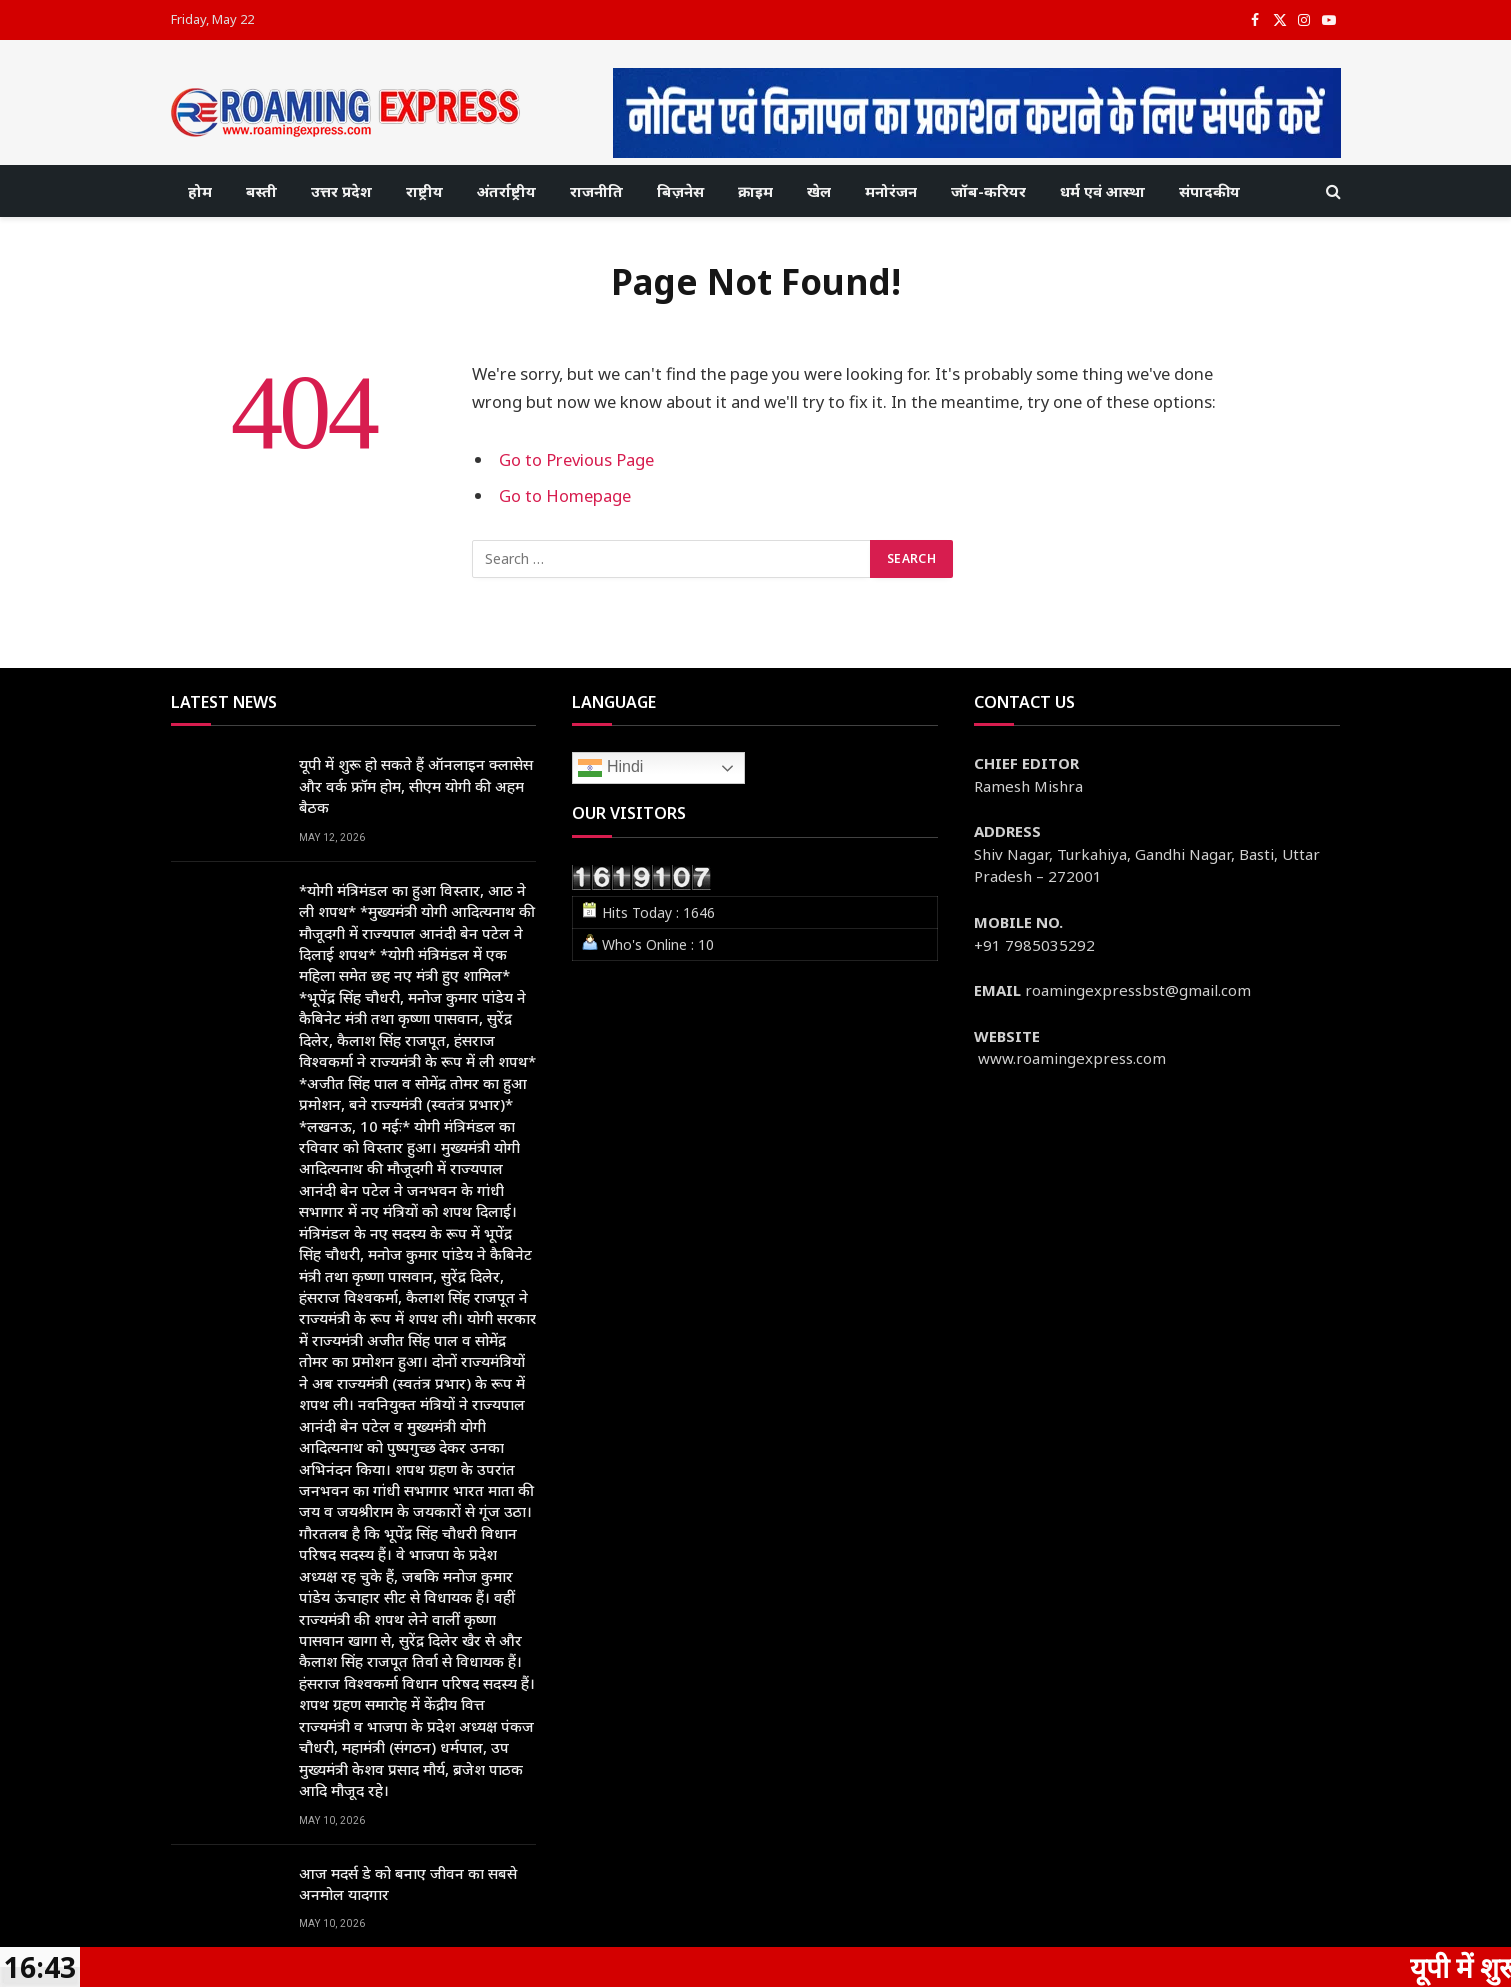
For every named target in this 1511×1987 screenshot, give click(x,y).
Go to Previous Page (576, 459)
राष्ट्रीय (424, 191)
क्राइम (755, 191)
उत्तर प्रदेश (341, 191)
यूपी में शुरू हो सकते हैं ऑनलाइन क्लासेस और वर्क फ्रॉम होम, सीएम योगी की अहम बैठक (416, 785)
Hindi (610, 768)
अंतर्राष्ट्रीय (506, 191)
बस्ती (261, 191)
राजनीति (596, 191)
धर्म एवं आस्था (1102, 191)
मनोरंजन (891, 191)
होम (200, 191)
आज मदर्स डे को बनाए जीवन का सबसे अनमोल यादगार (408, 1883)
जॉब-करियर (988, 191)
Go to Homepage (565, 495)
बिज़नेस (680, 191)
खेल (819, 191)
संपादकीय (1209, 191)
